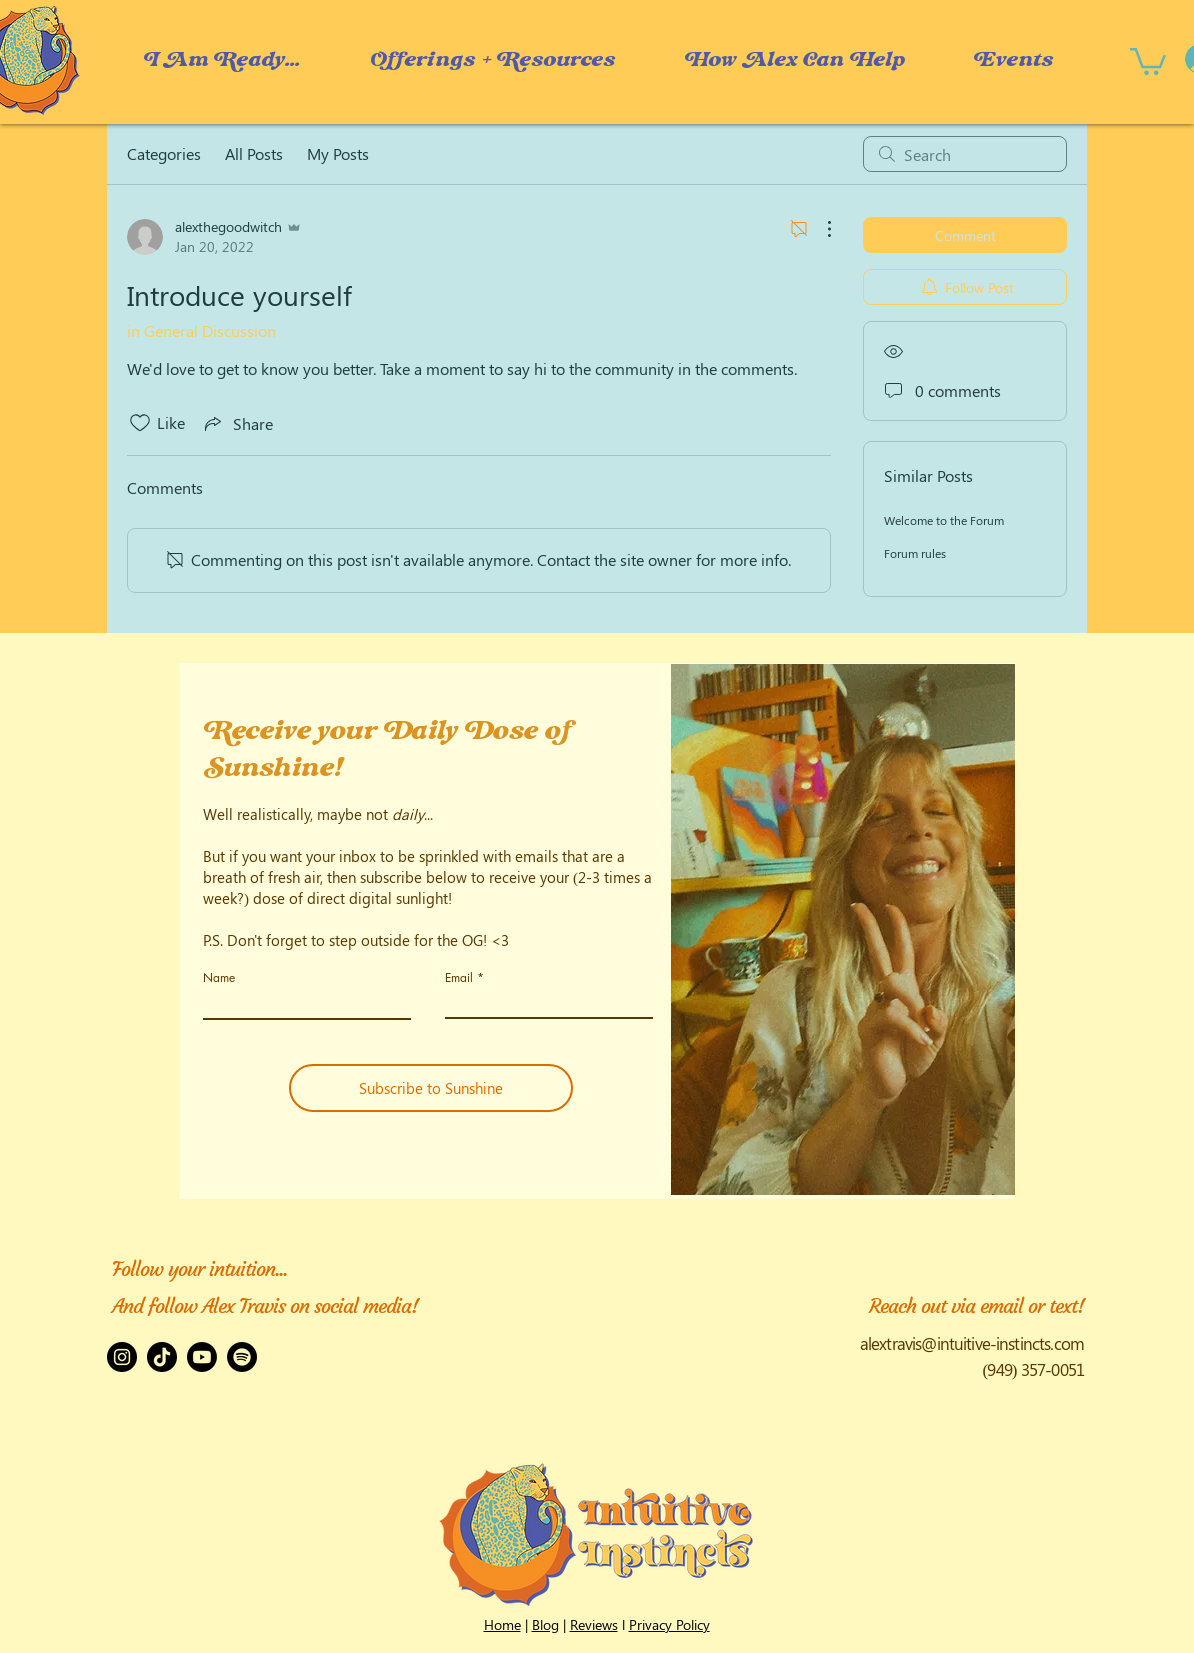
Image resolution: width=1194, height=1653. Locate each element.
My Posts (338, 153)
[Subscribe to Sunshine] (431, 1088)
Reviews (594, 1624)
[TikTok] (162, 1357)
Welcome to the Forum (944, 520)
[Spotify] (242, 1357)
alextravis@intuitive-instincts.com (972, 1343)
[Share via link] (237, 423)
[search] (965, 154)
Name (219, 978)
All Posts (254, 153)
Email (459, 978)
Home (502, 1624)
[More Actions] (819, 229)
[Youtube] (202, 1357)
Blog (545, 1624)
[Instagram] (122, 1357)
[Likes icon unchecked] (140, 423)
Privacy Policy (669, 1624)
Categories (164, 153)
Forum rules (915, 553)
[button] (794, 60)
